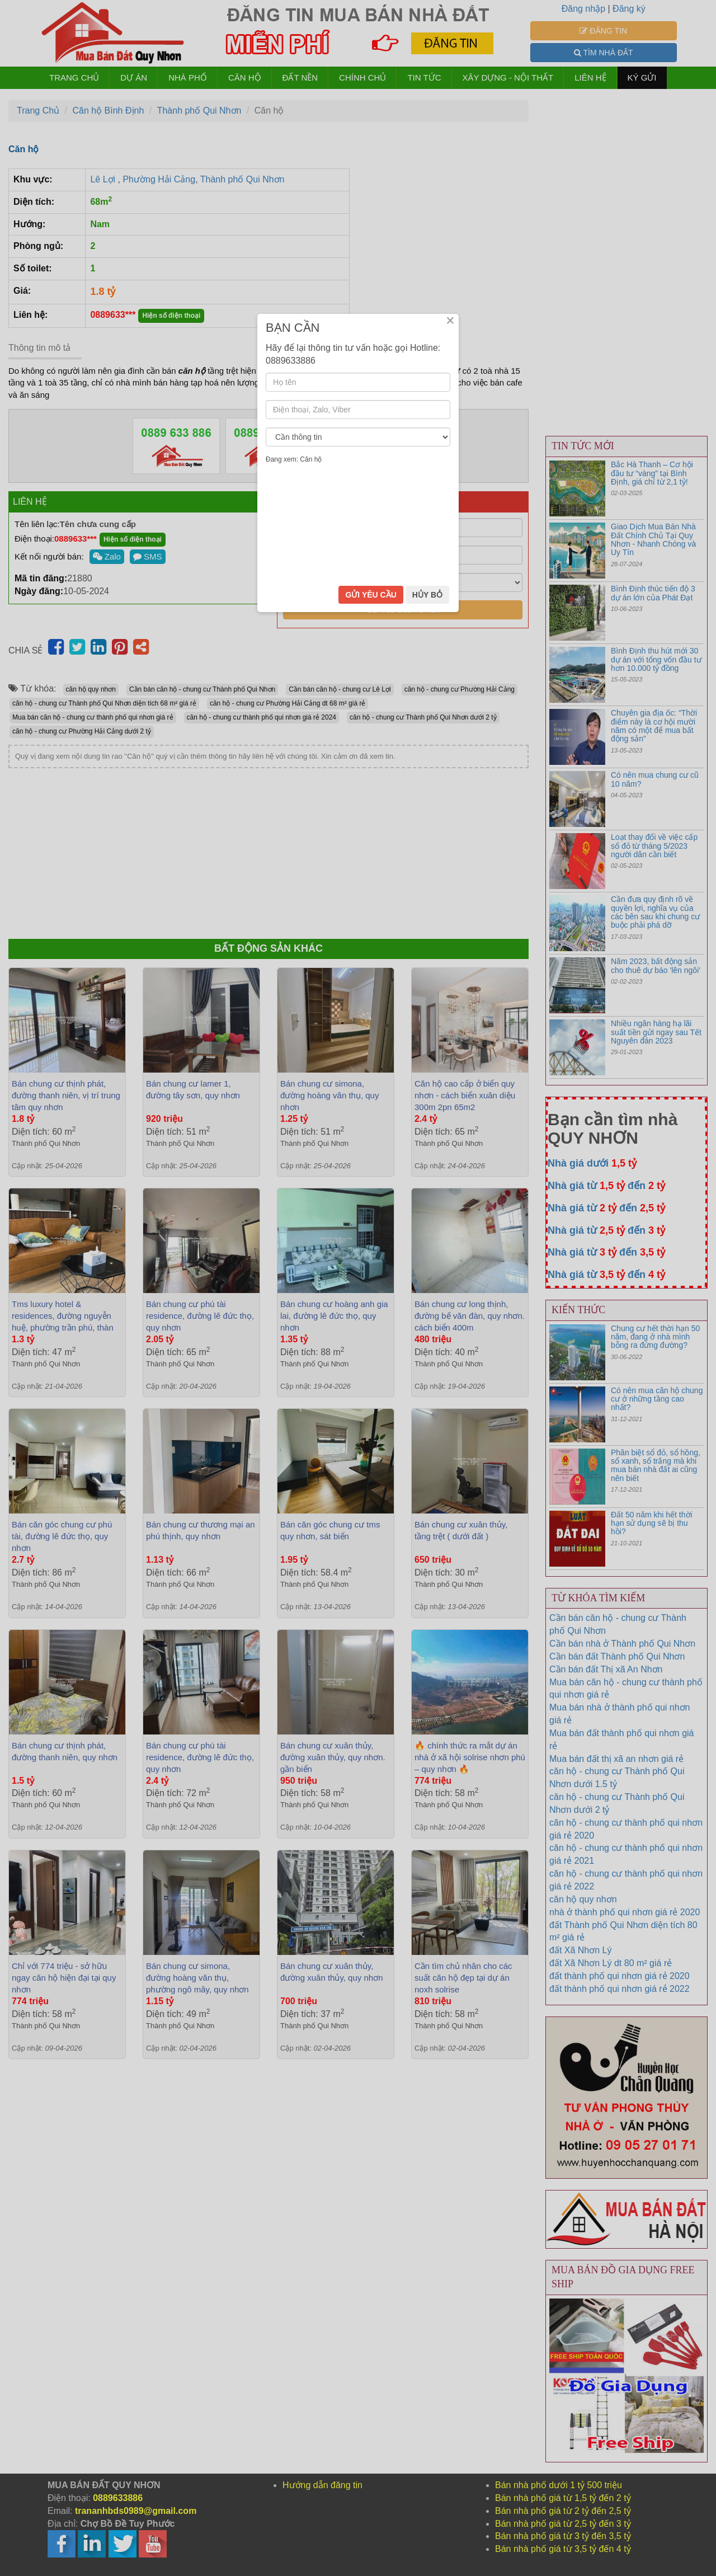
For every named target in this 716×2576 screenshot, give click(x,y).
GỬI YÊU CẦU (370, 1365)
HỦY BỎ (427, 1365)
